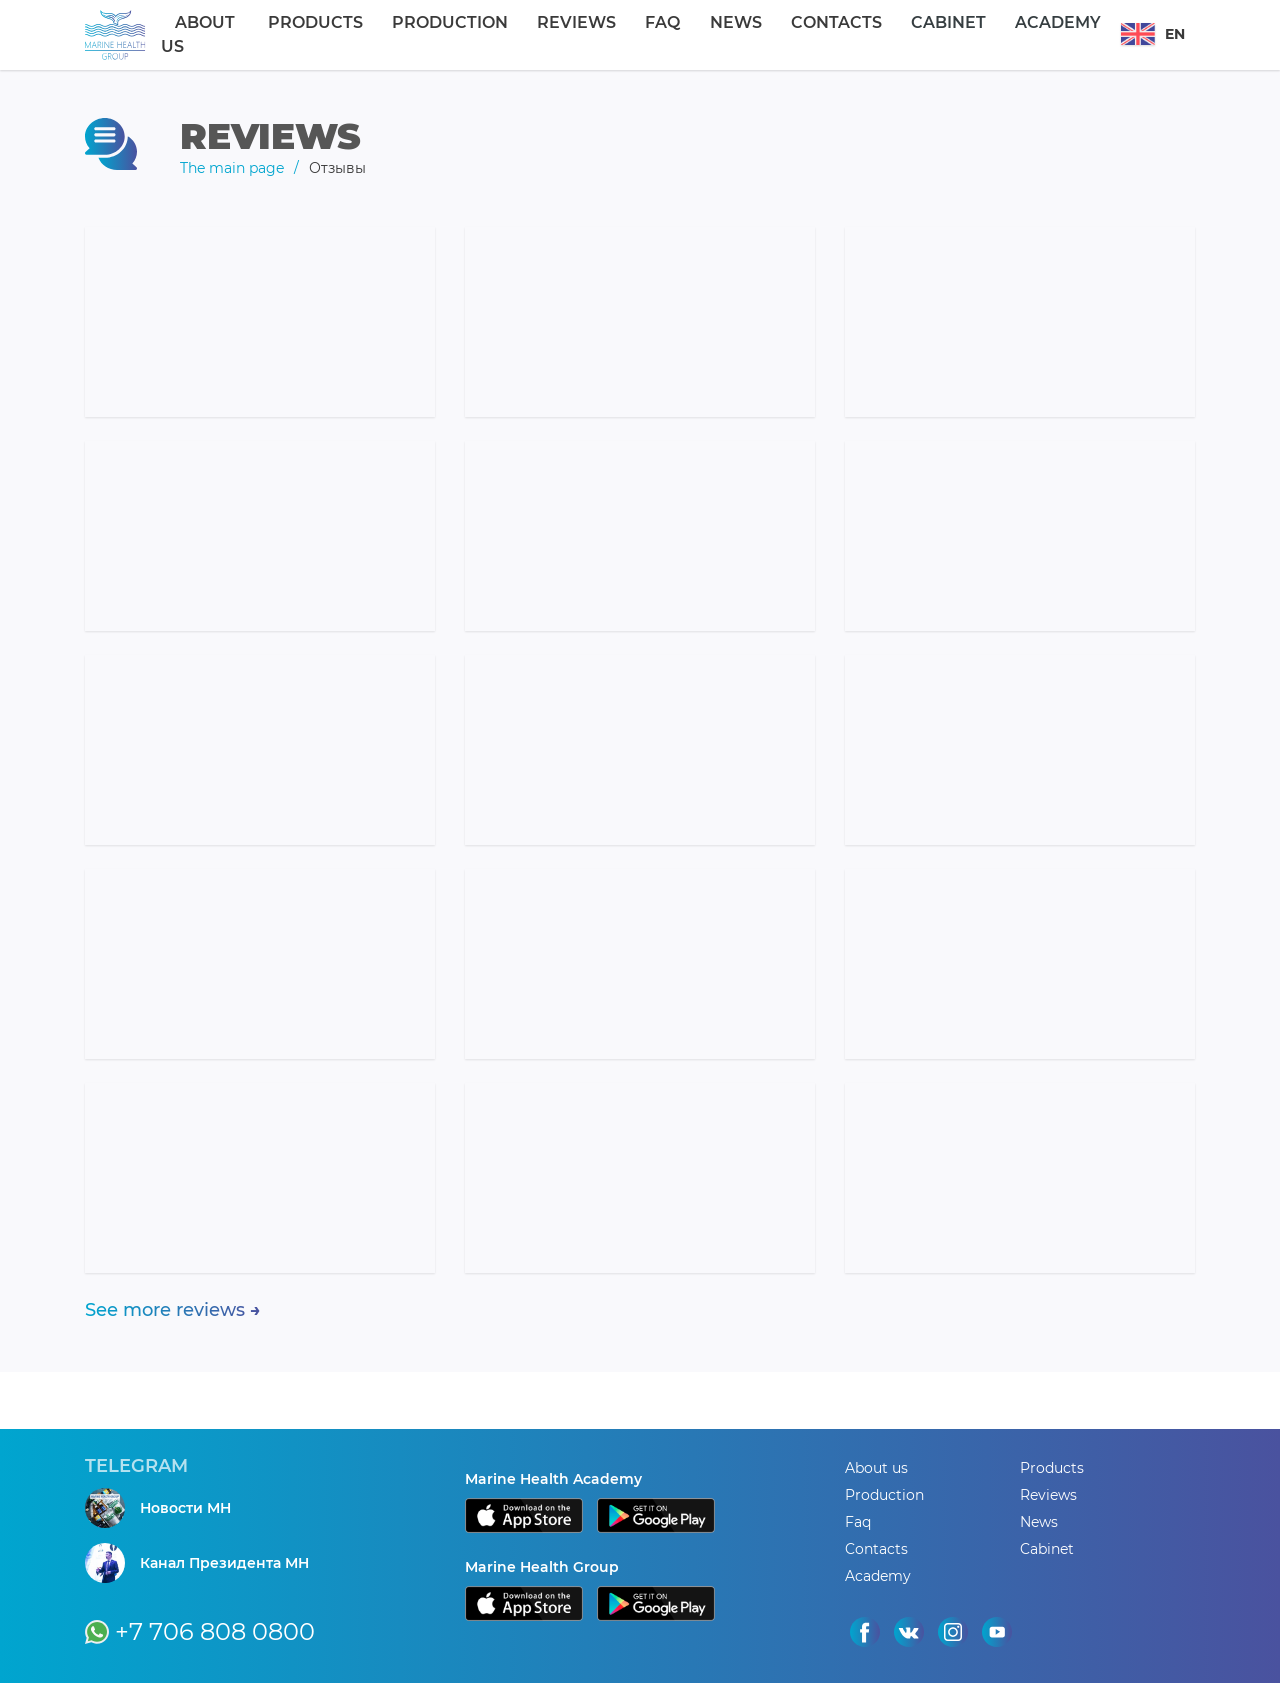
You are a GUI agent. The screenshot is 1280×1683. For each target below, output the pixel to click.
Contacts (804, 34)
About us (279, 34)
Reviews (598, 34)
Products (379, 34)
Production (492, 34)
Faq (667, 34)
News (723, 34)
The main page (232, 168)
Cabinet (895, 34)
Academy (984, 34)
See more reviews (165, 1310)
